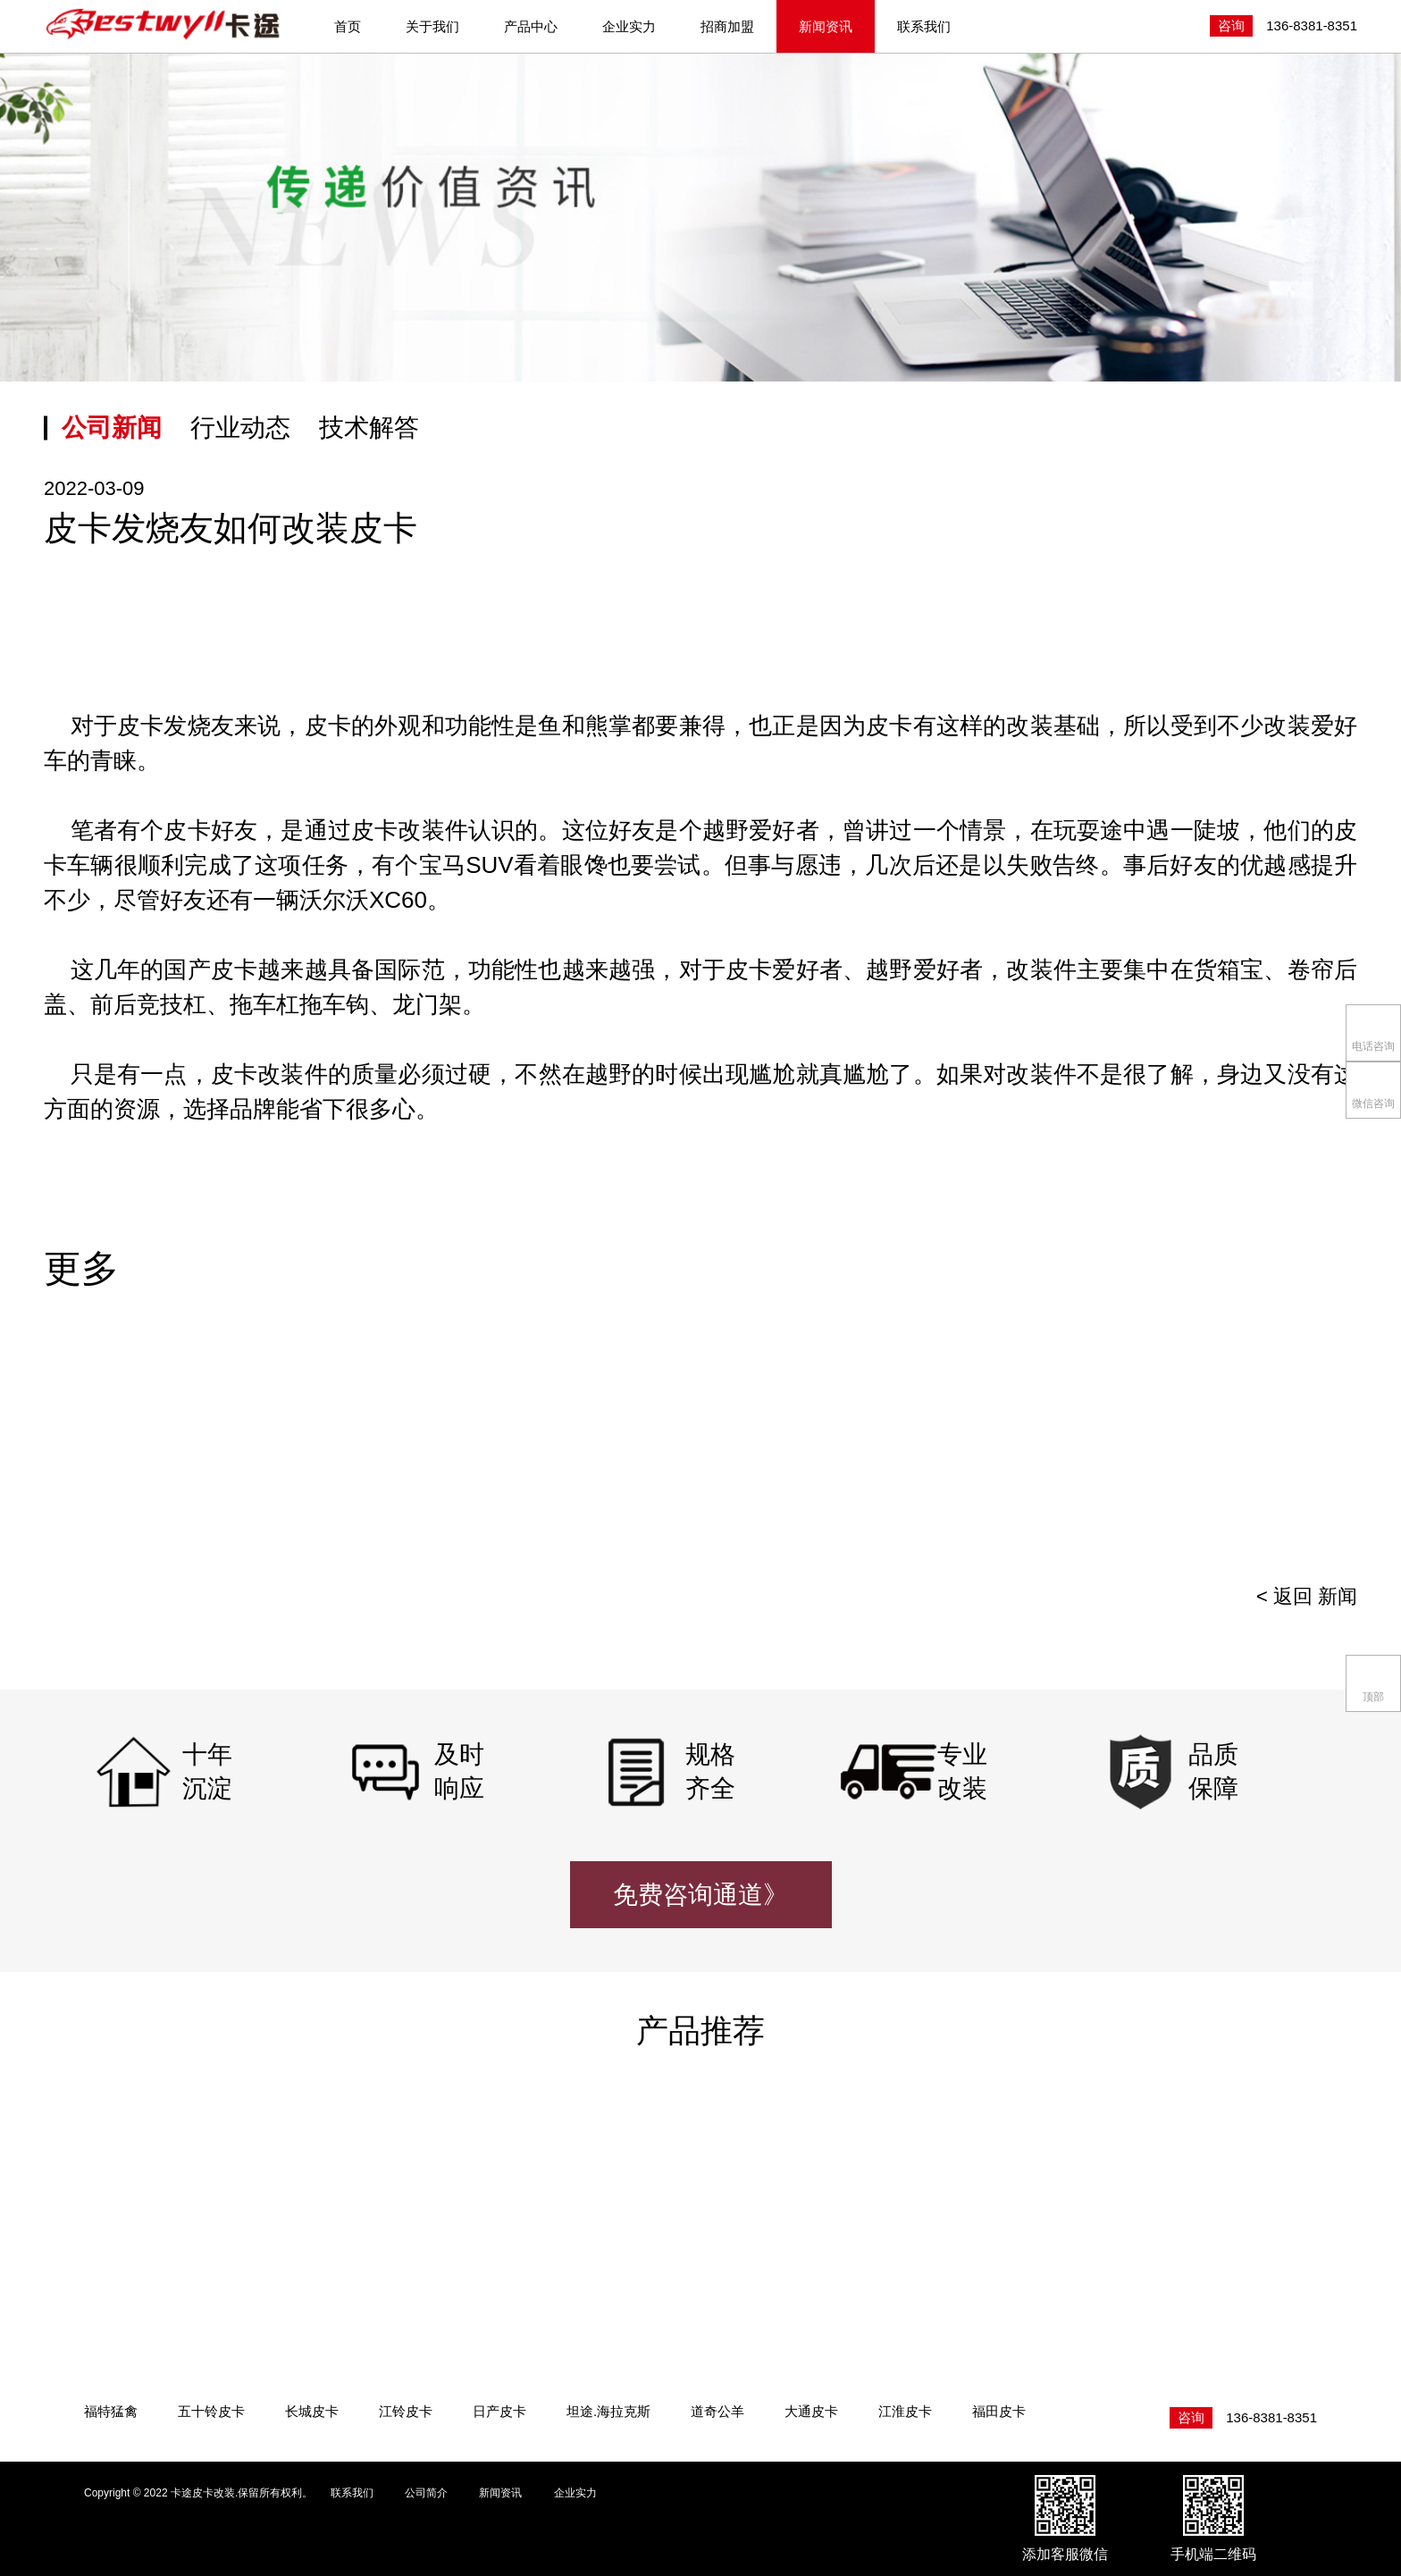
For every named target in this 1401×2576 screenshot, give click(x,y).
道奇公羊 (717, 2411)
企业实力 (629, 26)
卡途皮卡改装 (164, 25)
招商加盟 (727, 26)
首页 (347, 26)
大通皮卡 (811, 2411)
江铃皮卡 (405, 2411)
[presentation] (1314, 1449)
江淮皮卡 (905, 2411)
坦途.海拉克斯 (608, 2411)
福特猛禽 (111, 2411)
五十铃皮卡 (211, 2411)
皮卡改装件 (269, 1074)
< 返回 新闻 (1306, 1596)
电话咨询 (1373, 1032)
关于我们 (432, 26)
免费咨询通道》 (700, 1895)
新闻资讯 (825, 26)
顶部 (1374, 1682)
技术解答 (369, 427)
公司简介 (426, 2493)
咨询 (1231, 25)
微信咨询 (1373, 1089)
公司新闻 (112, 427)
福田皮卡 (999, 2411)
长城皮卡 (312, 2411)
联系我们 (924, 26)
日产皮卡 (499, 2411)
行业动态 (240, 427)
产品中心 (531, 26)
